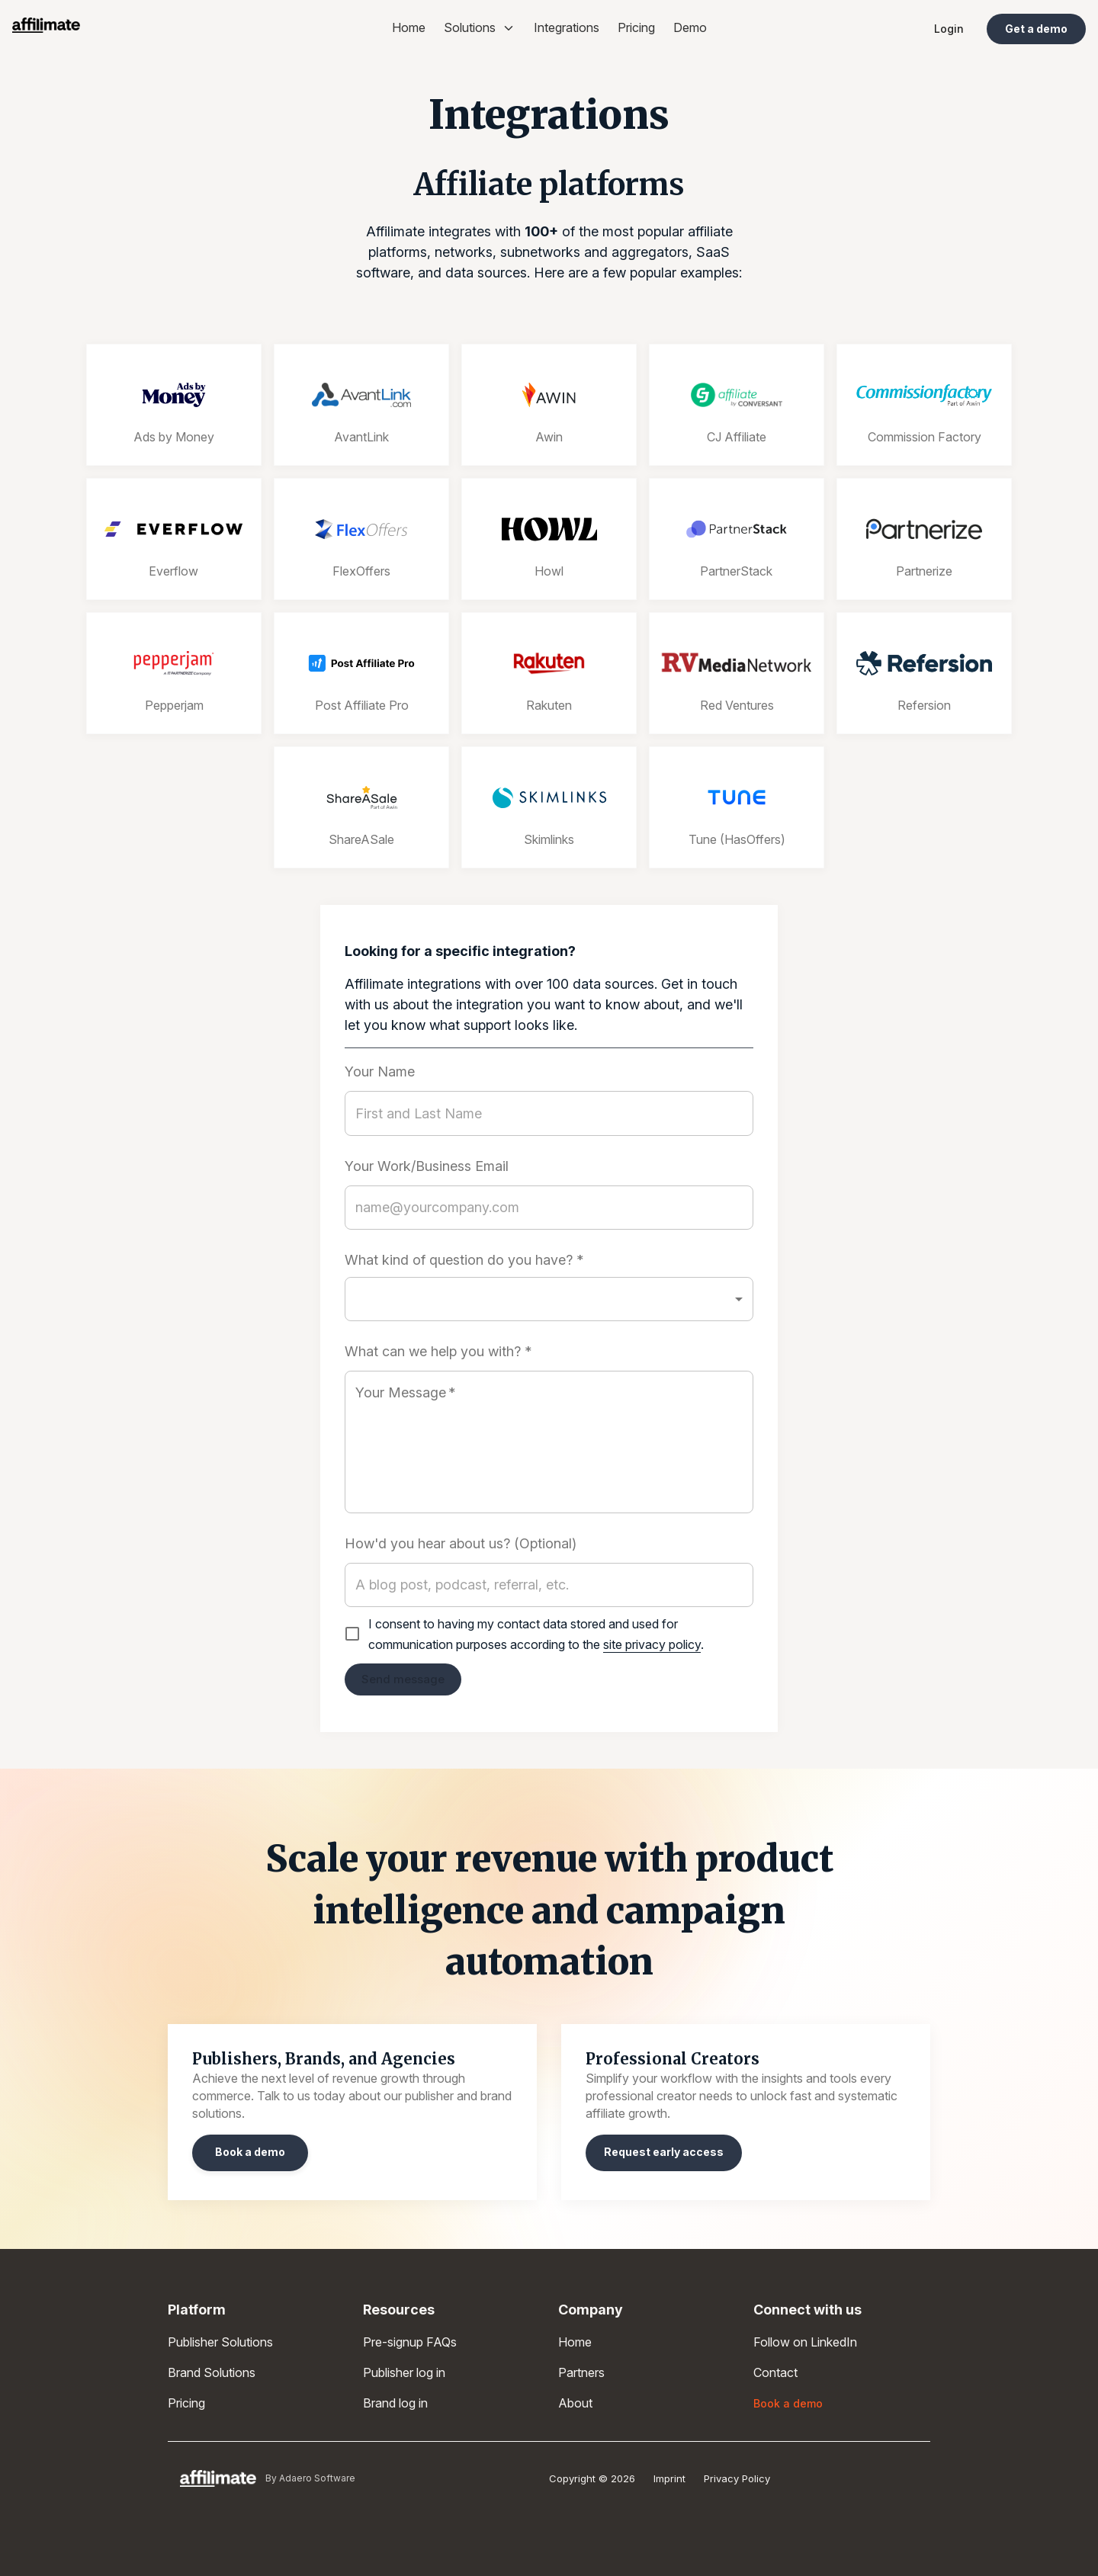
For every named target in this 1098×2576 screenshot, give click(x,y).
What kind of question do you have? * (464, 1260)
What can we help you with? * (438, 1352)
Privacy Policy (737, 2478)
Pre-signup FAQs (410, 2342)
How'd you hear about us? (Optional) (460, 1544)
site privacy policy (652, 1644)
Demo (690, 27)
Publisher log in (404, 2372)
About (575, 2403)
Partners (581, 2372)
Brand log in (395, 2403)
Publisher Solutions (220, 2342)
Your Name (380, 1072)
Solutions (479, 27)
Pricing (636, 27)
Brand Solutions (211, 2372)
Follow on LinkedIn (805, 2342)
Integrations (566, 27)
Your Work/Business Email (427, 1166)
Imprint (669, 2478)
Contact (775, 2372)
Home (408, 27)
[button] (549, 1299)
